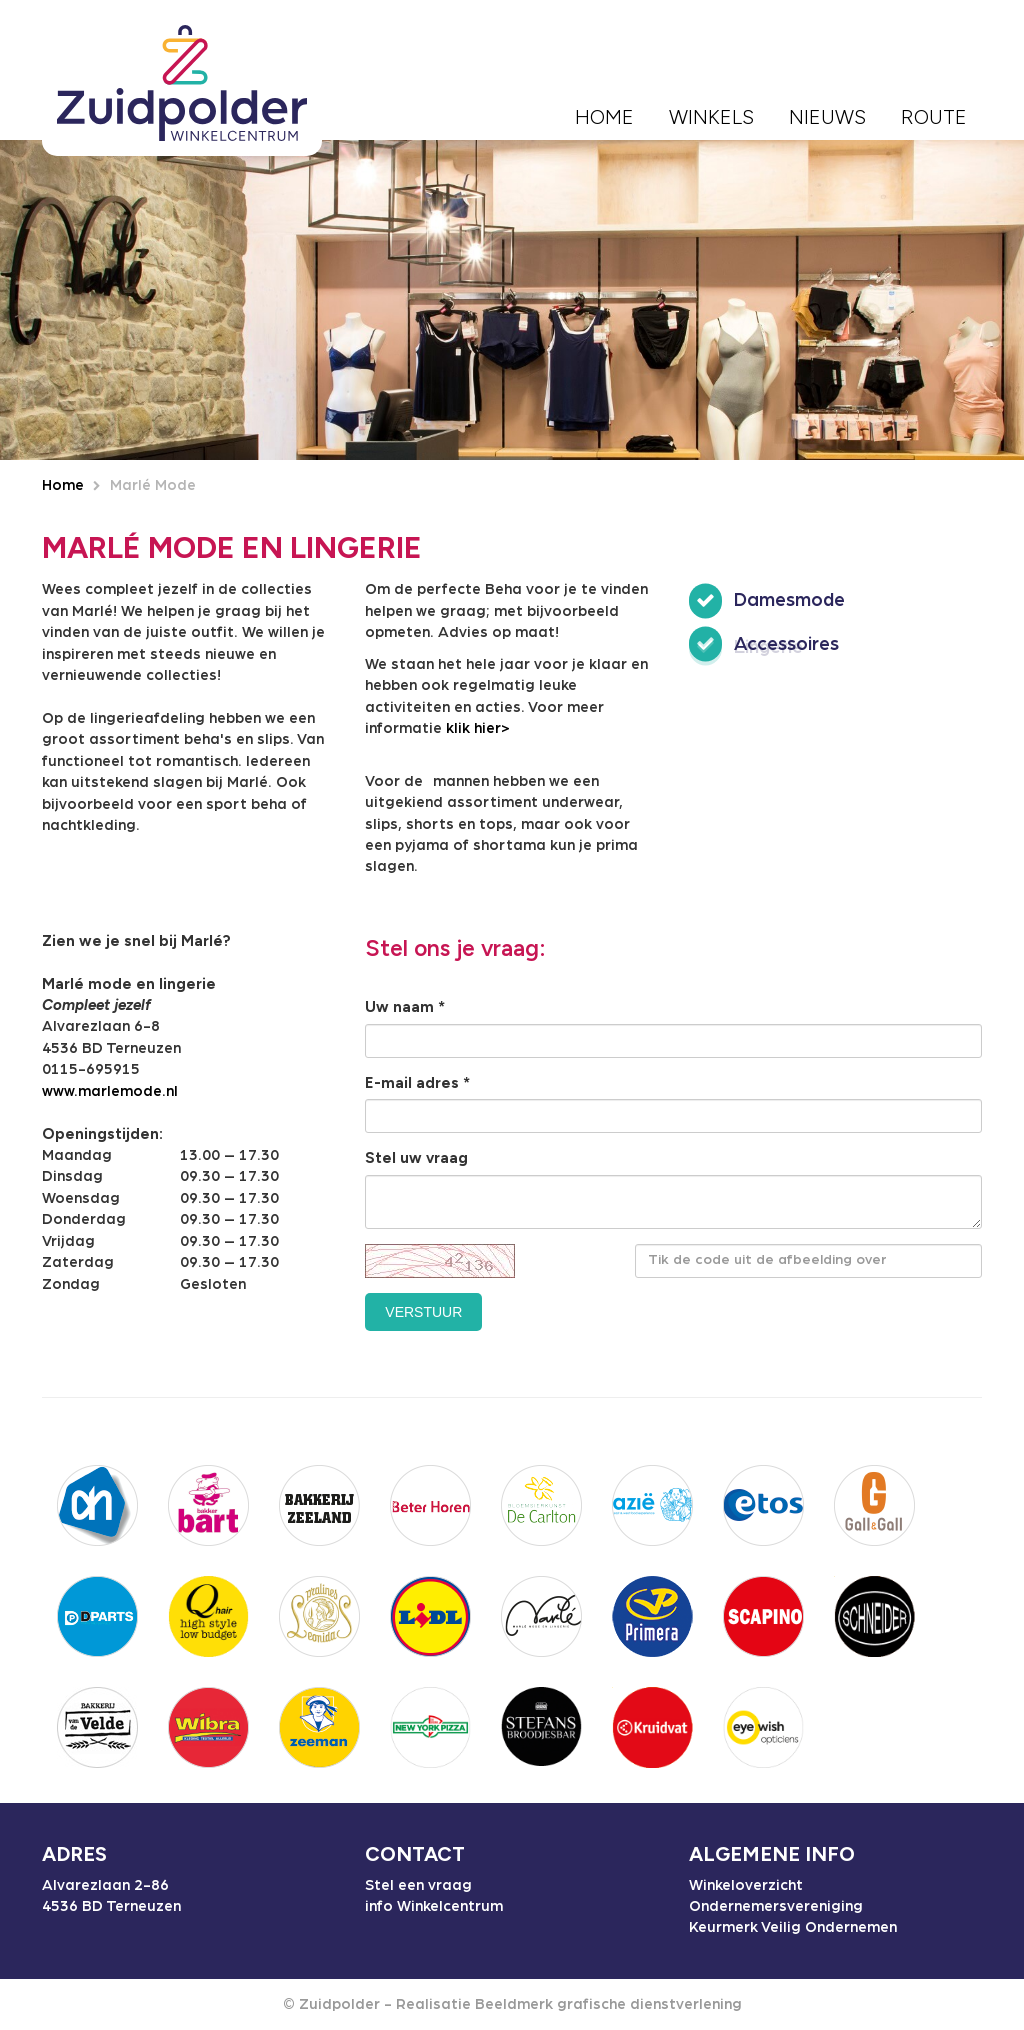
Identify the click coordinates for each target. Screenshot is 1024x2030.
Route (934, 117)
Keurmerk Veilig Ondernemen (793, 1927)
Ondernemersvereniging (776, 1906)
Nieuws (827, 117)
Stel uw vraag (416, 1158)
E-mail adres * (417, 1083)
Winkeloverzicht (746, 1885)
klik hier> (478, 728)
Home (604, 117)
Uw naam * (405, 1007)
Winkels (711, 117)
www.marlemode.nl (110, 1091)
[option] (512, 300)
